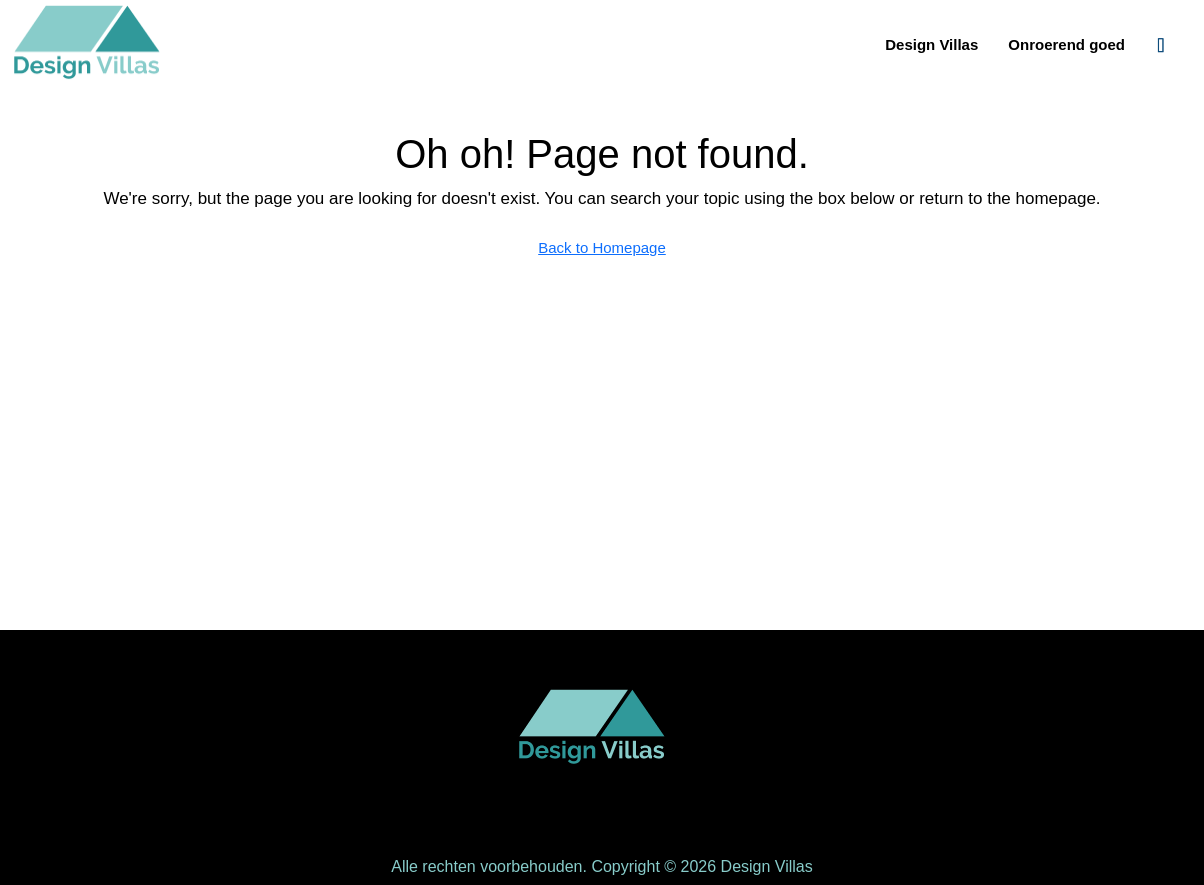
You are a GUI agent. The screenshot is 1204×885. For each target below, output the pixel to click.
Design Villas (931, 44)
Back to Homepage (602, 247)
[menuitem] (1161, 45)
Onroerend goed (1066, 44)
